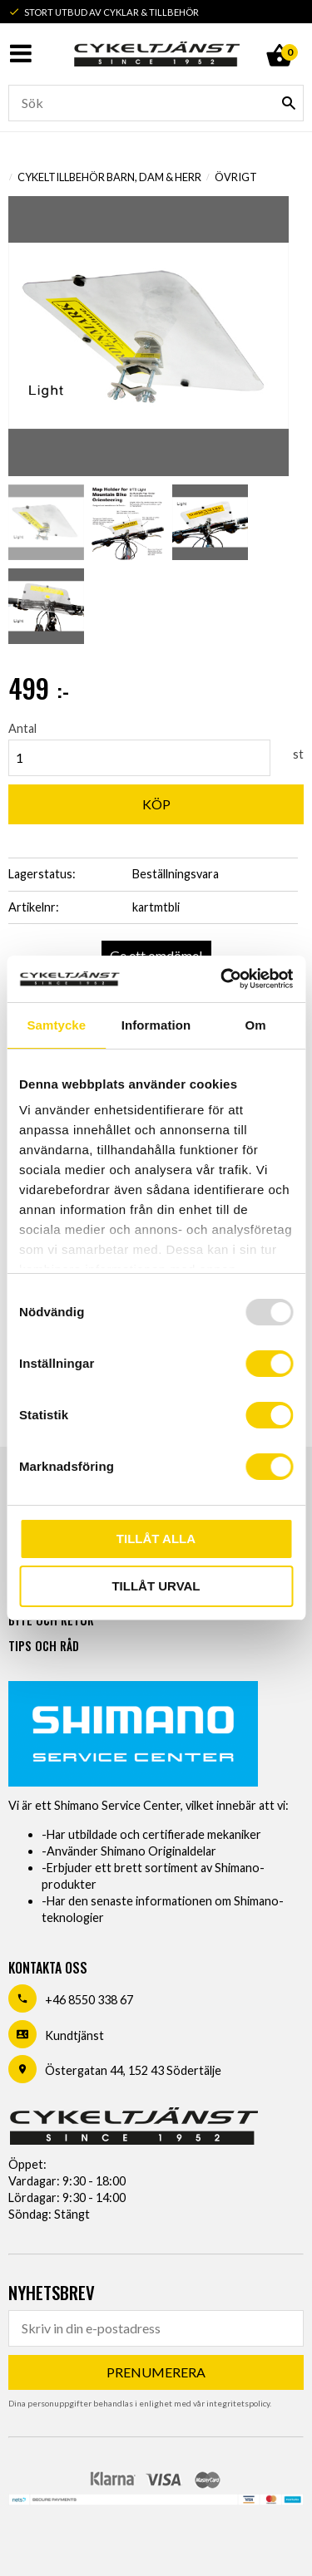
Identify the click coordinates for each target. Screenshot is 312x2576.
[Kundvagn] (279, 36)
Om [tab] (255, 1025)
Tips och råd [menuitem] (43, 1645)
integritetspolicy (238, 2403)
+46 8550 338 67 (89, 2000)
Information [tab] (156, 1025)
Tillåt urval (155, 1586)
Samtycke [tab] (56, 1025)
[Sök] (288, 103)
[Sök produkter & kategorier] (156, 103)
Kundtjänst (74, 2035)
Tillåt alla (156, 1538)
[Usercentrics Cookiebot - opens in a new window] (222, 979)
